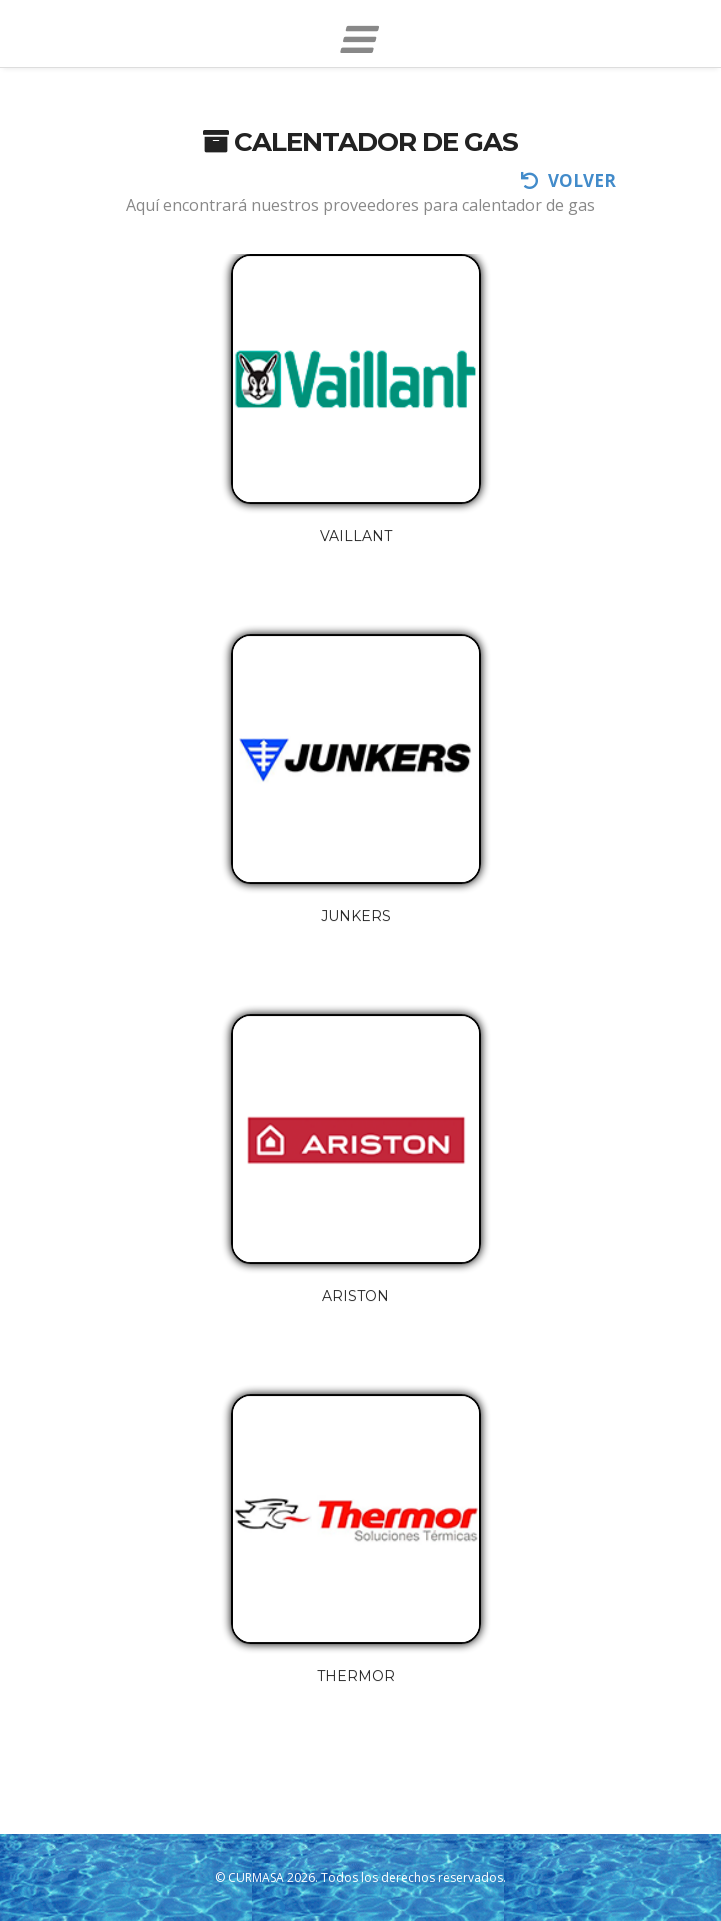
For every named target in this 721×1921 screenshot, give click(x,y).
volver (568, 181)
